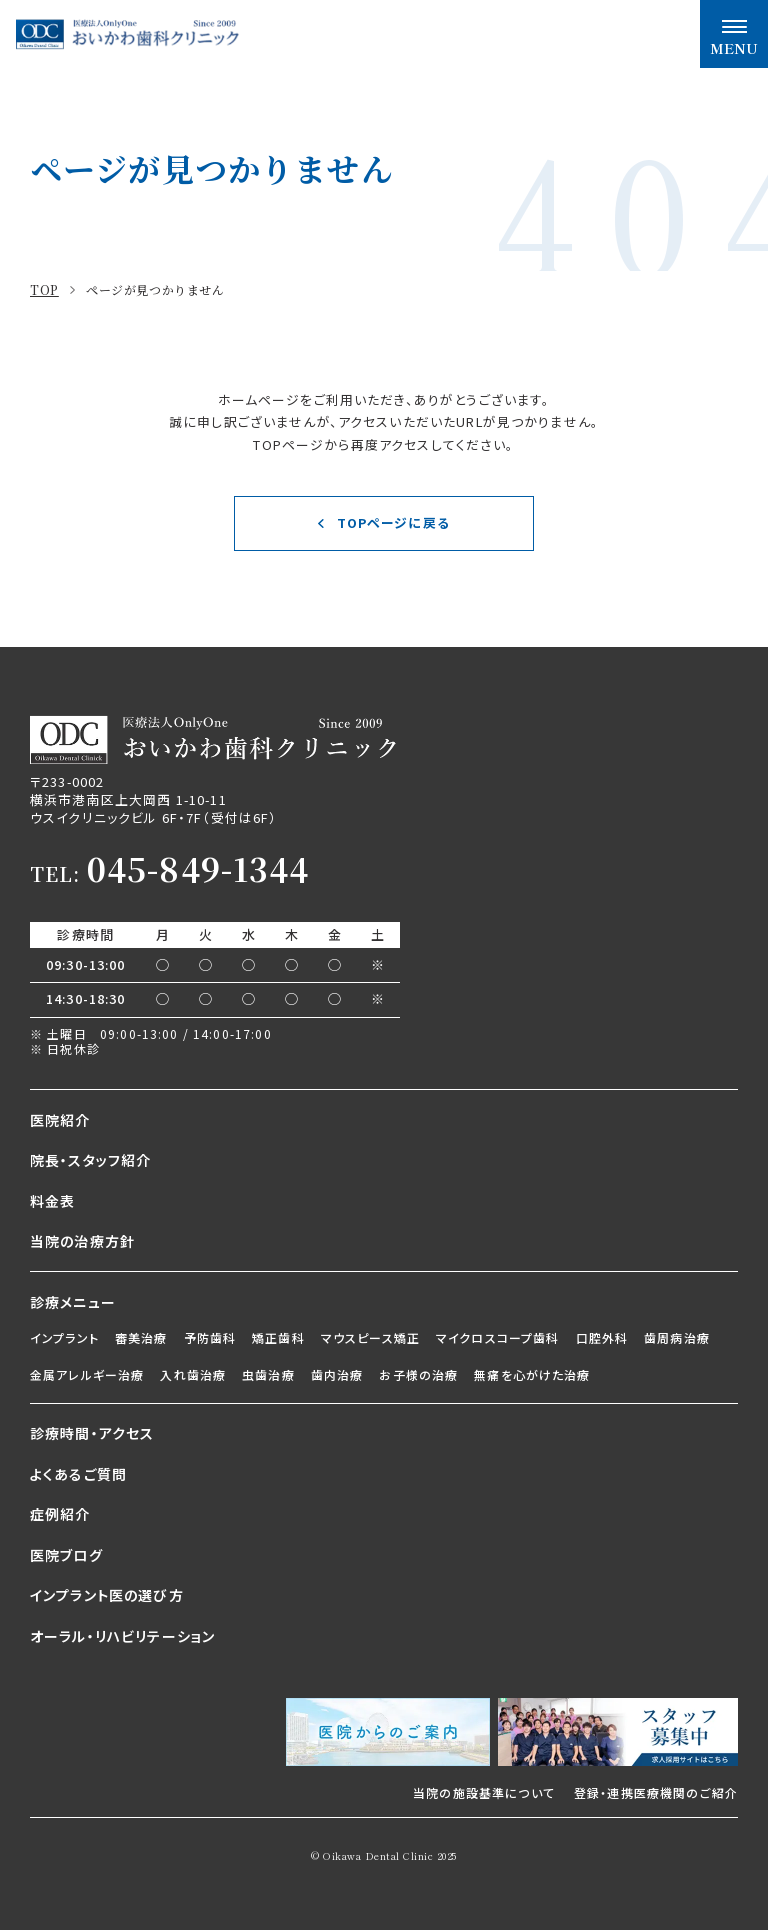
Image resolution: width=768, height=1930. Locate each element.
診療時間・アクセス (92, 1433)
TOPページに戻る (393, 522)
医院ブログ (66, 1555)
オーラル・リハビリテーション (122, 1636)
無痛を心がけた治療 (532, 1374)
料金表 (52, 1201)
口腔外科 (602, 1337)
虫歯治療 (268, 1374)
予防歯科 (210, 1337)
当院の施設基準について (484, 1792)
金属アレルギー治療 (87, 1374)
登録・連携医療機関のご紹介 (656, 1792)
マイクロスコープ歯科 (498, 1337)
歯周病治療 (677, 1337)
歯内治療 (337, 1374)
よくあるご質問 (78, 1474)
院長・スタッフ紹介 (90, 1160)
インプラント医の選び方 (107, 1595)
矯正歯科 (278, 1337)
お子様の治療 (418, 1374)
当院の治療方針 (82, 1241)
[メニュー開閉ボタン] (734, 34)
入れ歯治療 (193, 1374)
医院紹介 (60, 1120)
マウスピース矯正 (370, 1337)
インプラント (64, 1337)
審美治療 (141, 1337)
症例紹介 (60, 1514)
